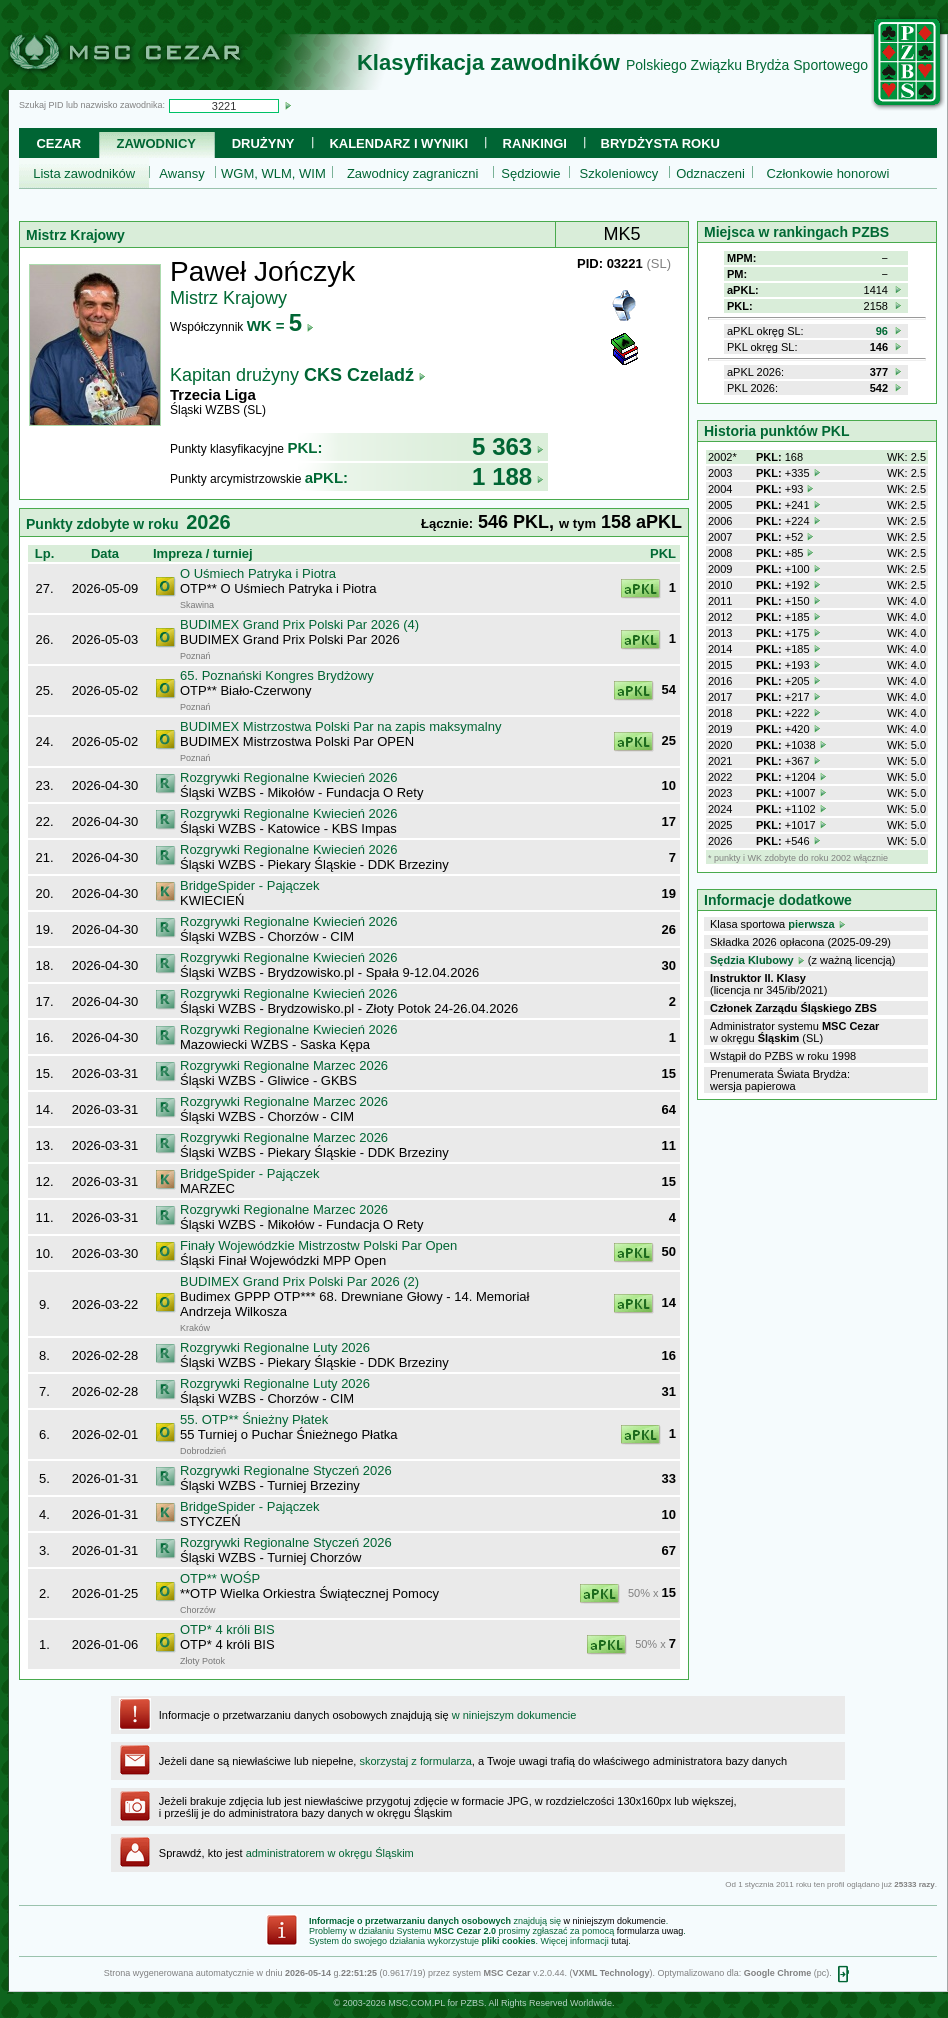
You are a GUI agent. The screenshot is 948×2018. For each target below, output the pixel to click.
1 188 (508, 476)
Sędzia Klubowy (752, 960)
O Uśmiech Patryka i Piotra (258, 573)
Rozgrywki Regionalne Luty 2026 (275, 1347)
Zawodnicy (156, 143)
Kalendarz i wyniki (398, 143)
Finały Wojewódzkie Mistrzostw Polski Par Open (318, 1245)
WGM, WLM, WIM (273, 173)
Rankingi (535, 143)
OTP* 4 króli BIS (227, 1629)
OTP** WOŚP (220, 1578)
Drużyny (263, 143)
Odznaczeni (710, 173)
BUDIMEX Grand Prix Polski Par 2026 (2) (299, 1281)
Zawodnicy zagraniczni (413, 173)
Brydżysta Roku (660, 143)
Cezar (58, 143)
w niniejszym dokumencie (514, 1715)
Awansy (181, 173)
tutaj (619, 1941)
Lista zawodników (84, 173)
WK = (280, 325)
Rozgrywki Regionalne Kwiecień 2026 (289, 777)
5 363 (508, 446)
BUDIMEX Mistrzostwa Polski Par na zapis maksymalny (340, 726)
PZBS (472, 2003)
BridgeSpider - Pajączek (249, 885)
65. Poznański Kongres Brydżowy (277, 675)
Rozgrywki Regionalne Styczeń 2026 (286, 1470)
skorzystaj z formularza (415, 1761)
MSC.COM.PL (416, 2003)
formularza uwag (650, 1931)
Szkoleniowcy (619, 173)
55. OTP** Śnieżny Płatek (254, 1419)
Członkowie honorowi (828, 173)
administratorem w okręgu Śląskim (330, 1853)
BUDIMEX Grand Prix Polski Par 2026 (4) (299, 624)
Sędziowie (530, 173)
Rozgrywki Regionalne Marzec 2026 (284, 1065)
